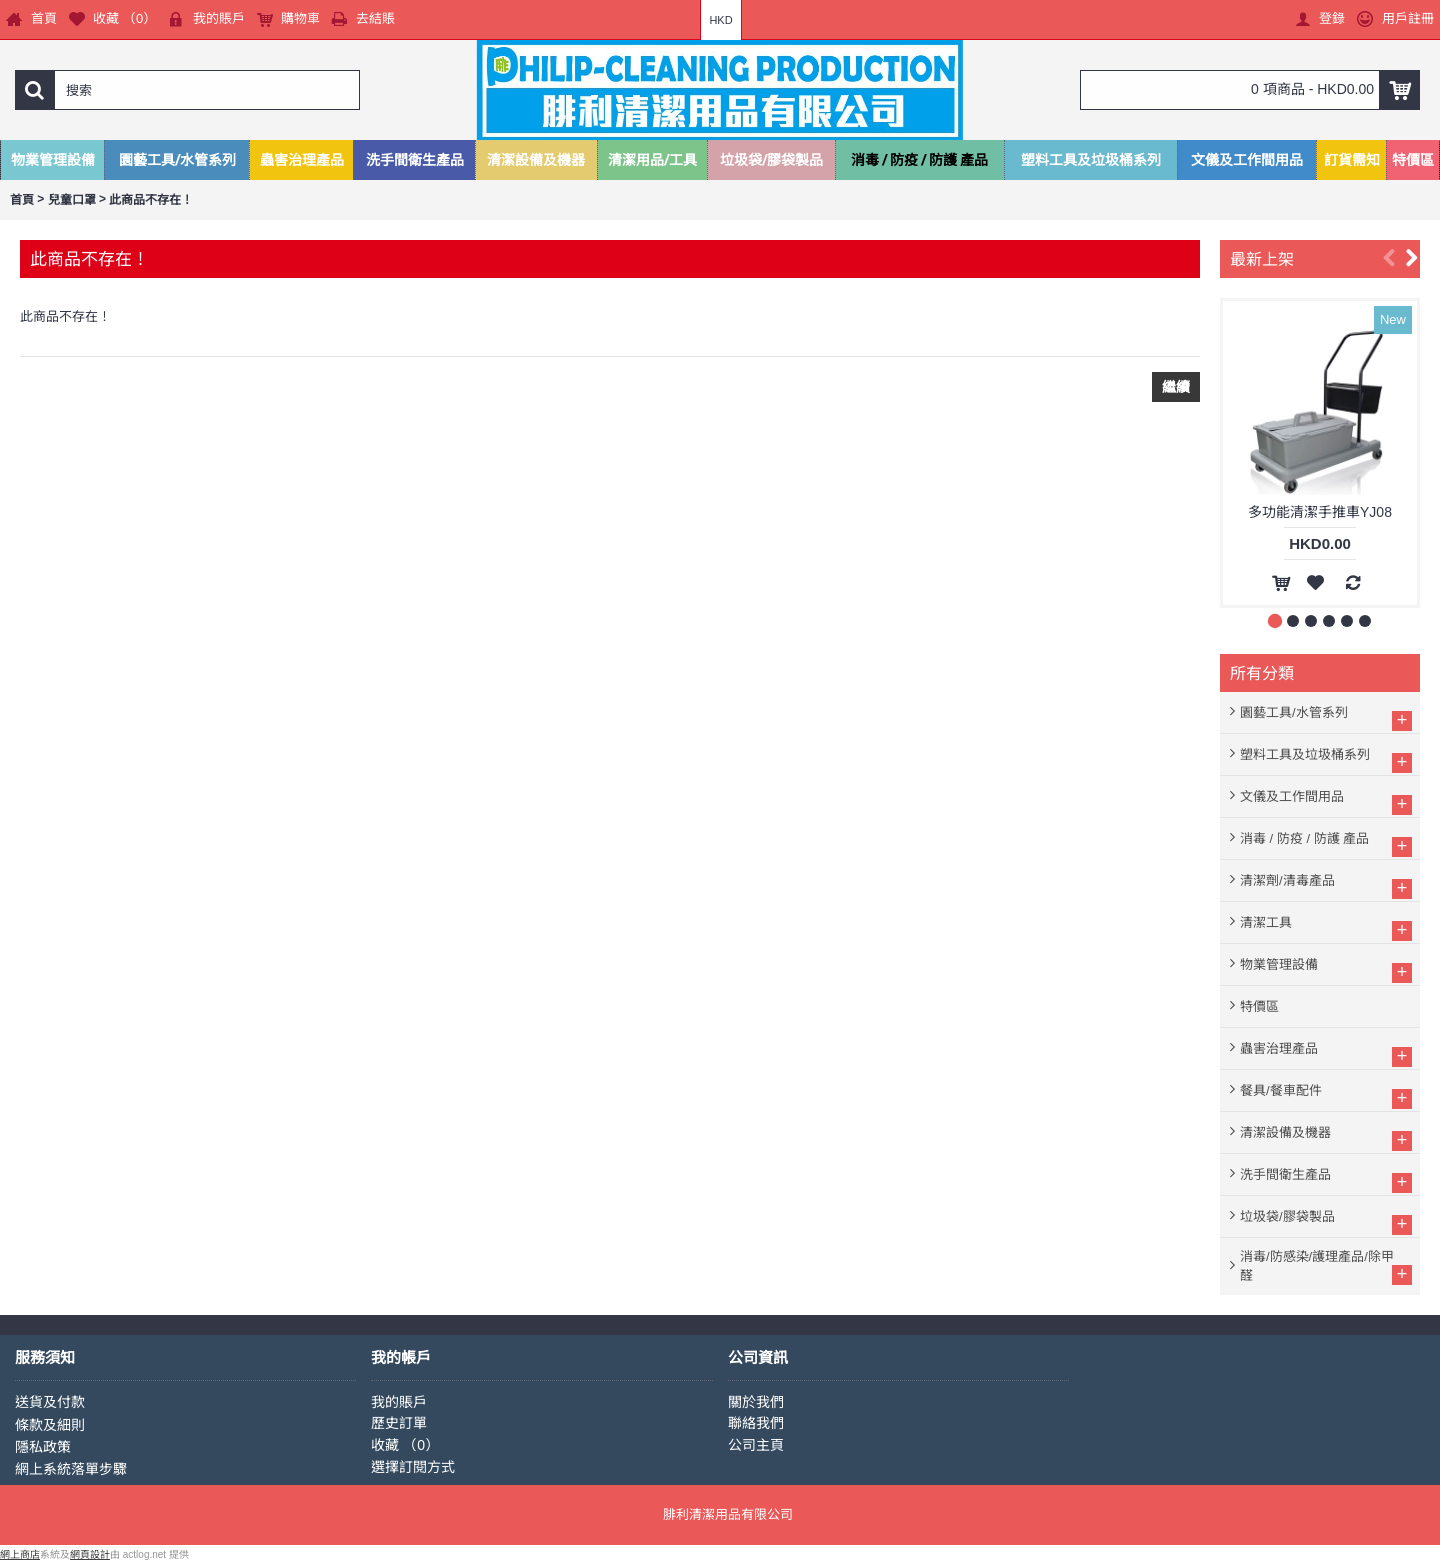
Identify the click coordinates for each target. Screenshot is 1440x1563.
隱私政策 (43, 1447)
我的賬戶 (399, 1402)
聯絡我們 (756, 1423)
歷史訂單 (399, 1423)
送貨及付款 (50, 1402)
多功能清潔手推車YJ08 (1320, 512)
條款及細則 (50, 1425)
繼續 (1176, 387)
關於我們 (756, 1402)
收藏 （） (405, 1445)
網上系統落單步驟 (71, 1469)
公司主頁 (756, 1445)
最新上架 (1262, 258)
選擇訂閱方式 (413, 1467)
